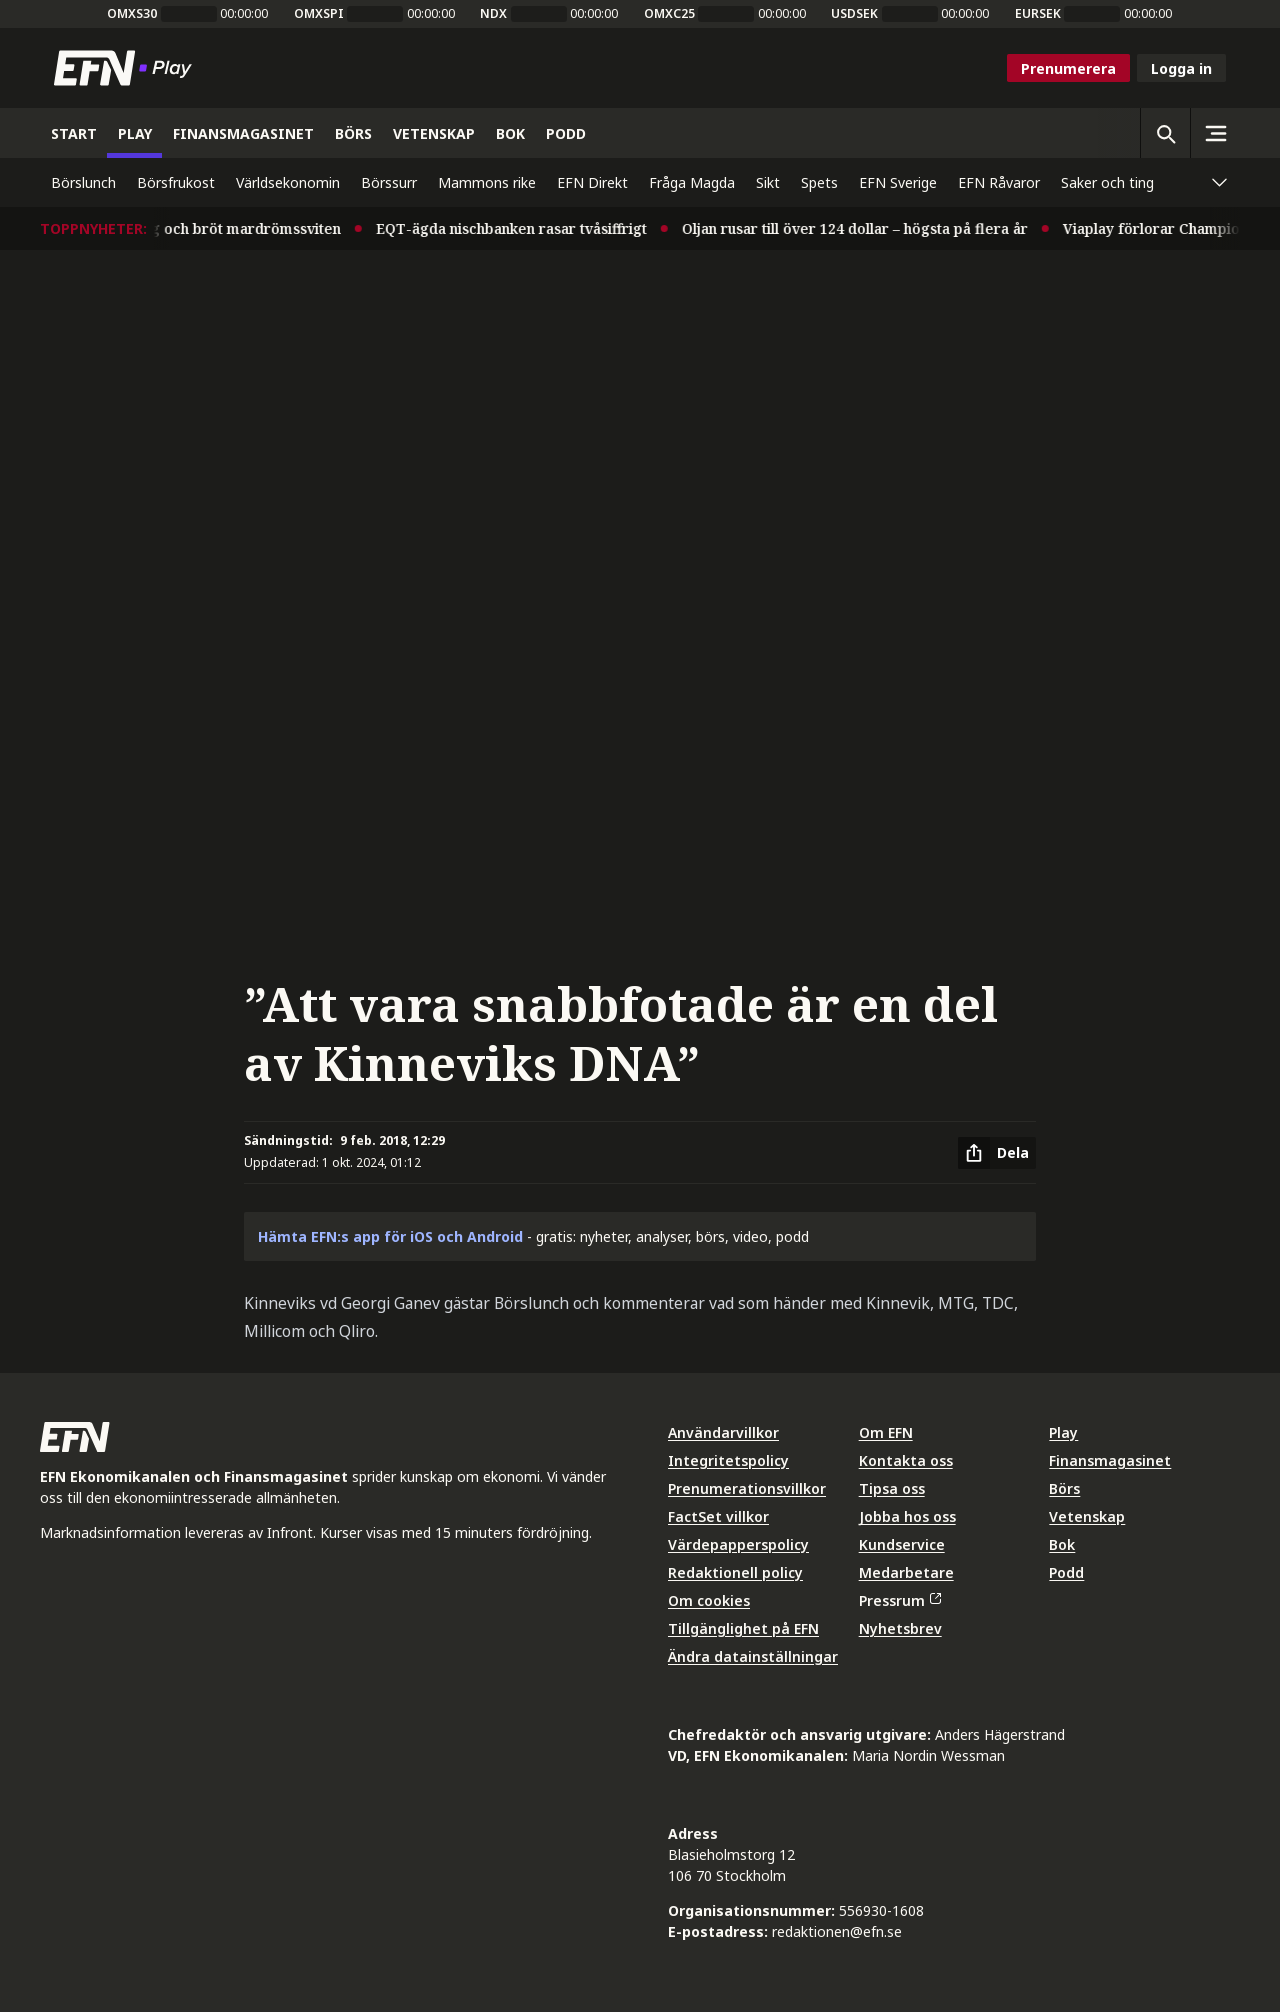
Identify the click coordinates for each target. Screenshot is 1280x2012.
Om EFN (886, 1432)
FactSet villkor (718, 1516)
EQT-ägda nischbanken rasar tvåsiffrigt (520, 228)
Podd (1066, 1572)
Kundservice (902, 1544)
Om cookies (709, 1600)
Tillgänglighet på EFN (743, 1628)
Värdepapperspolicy (738, 1544)
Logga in (1181, 68)
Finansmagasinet (1110, 1460)
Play (1063, 1432)
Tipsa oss (892, 1488)
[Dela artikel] (997, 1153)
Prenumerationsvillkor (747, 1488)
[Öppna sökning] (1165, 133)
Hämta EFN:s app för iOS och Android (390, 1236)
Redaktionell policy (735, 1572)
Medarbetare (906, 1572)
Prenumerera (1068, 68)
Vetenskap (1087, 1516)
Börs (1064, 1488)
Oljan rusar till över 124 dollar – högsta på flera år (864, 228)
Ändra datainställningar (753, 1656)
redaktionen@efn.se (837, 1931)
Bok (1062, 1544)
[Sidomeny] (1215, 133)
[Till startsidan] (127, 68)
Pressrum (900, 1600)
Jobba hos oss (907, 1516)
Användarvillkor (723, 1432)
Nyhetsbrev (900, 1628)
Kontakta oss (906, 1460)
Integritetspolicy (728, 1460)
